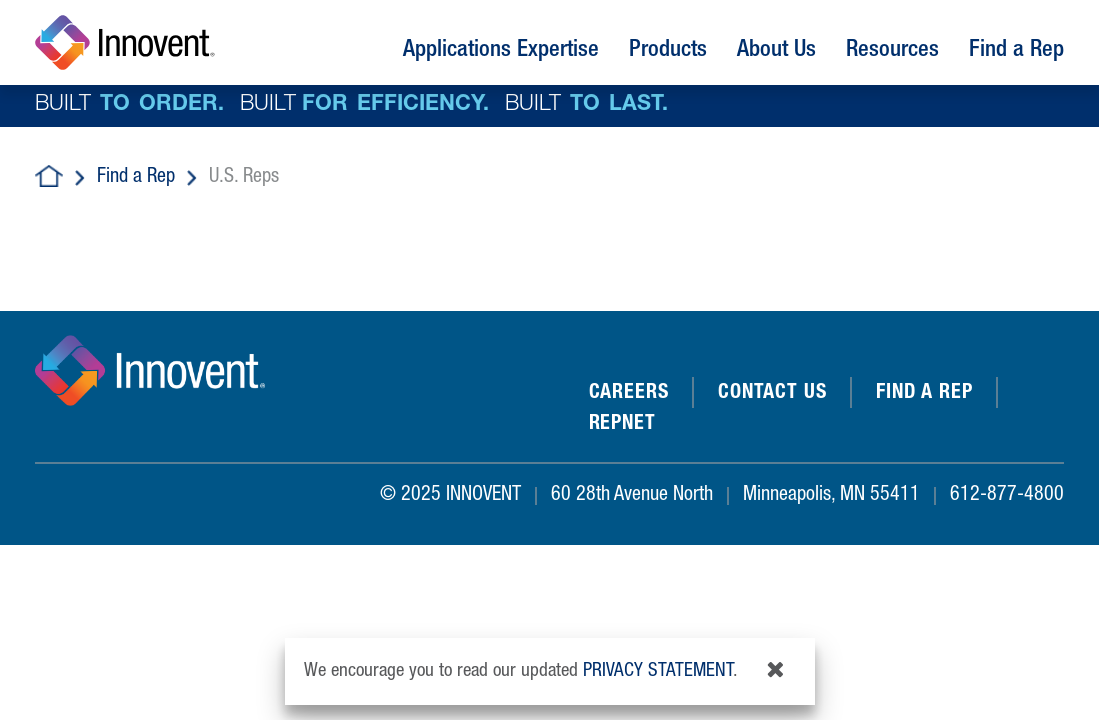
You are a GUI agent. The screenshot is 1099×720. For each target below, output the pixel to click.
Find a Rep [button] (1016, 51)
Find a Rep (136, 178)
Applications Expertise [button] (501, 51)
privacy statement (658, 671)
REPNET (622, 425)
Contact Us (772, 394)
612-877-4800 (1007, 496)
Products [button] (668, 51)
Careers (629, 394)
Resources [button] (892, 51)
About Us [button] (776, 51)
